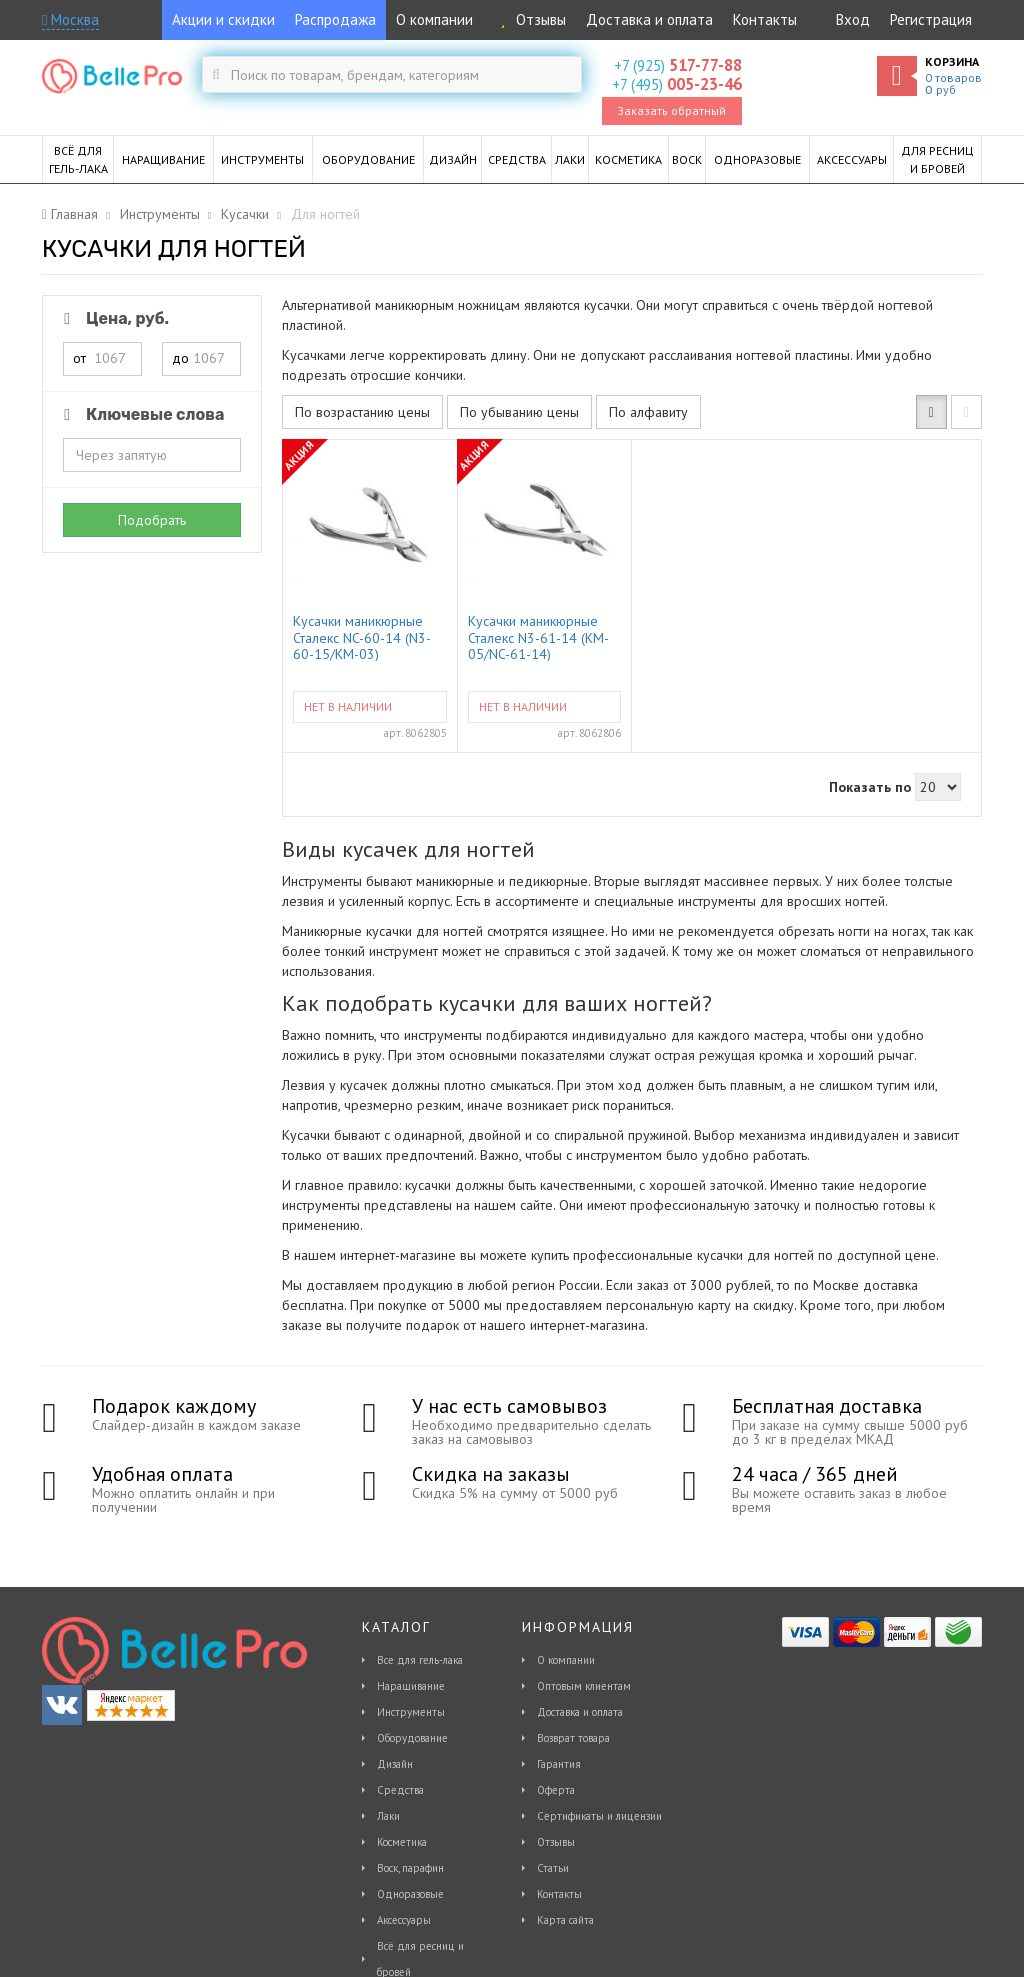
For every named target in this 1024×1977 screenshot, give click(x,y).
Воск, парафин (410, 1868)
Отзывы (529, 19)
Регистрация (931, 19)
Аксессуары (404, 1920)
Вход (853, 19)
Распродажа (335, 19)
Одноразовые (410, 1894)
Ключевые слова (140, 414)
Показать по (870, 787)
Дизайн (395, 1764)
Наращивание (411, 1686)
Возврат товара (573, 1738)
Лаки (388, 1816)
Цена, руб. (113, 318)
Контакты (765, 19)
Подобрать (152, 520)
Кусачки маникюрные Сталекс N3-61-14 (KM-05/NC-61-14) (538, 637)
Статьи (553, 1868)
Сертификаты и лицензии (599, 1816)
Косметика (402, 1842)
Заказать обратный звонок (671, 114)
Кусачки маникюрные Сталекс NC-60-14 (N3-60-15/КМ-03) (362, 637)
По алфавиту (648, 412)
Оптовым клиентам (584, 1686)
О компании (434, 19)
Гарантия (559, 1764)
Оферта (556, 1790)
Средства (400, 1790)
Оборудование (412, 1738)
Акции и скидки (223, 19)
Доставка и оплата (649, 19)
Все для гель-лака (420, 1660)
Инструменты (411, 1712)
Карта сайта (565, 1920)
